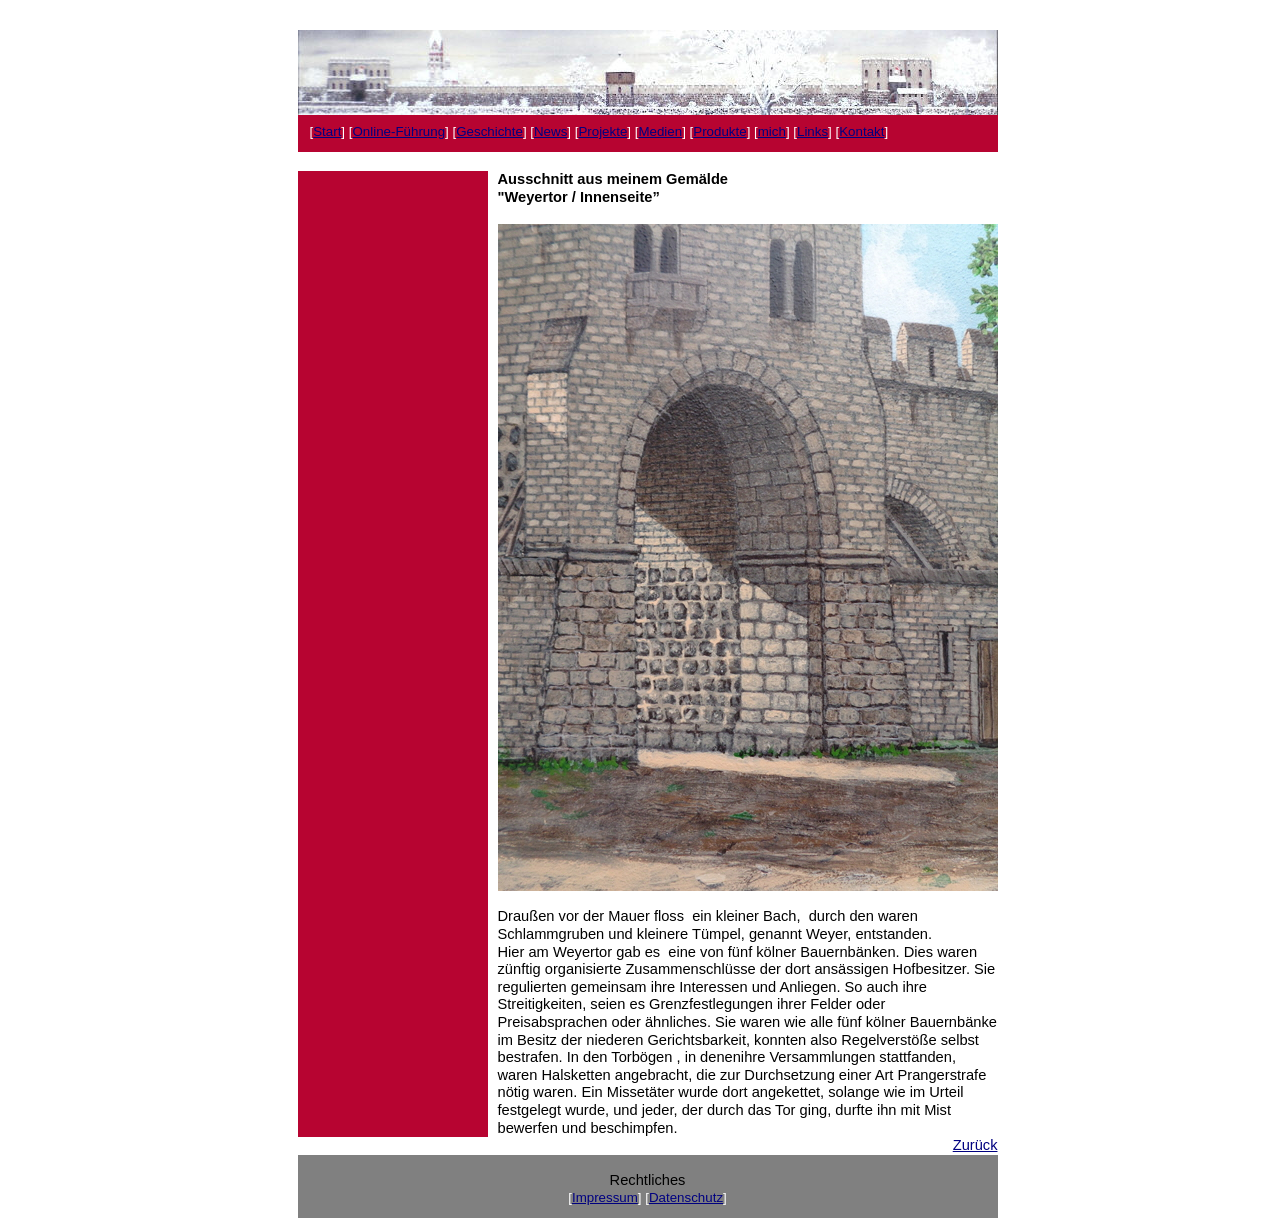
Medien (660, 131)
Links (812, 131)
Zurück (975, 1145)
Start (327, 131)
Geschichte (489, 131)
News (550, 131)
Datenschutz (686, 1197)
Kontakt (861, 131)
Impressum (605, 1197)
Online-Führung (398, 131)
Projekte (602, 131)
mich (772, 131)
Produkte (719, 131)
